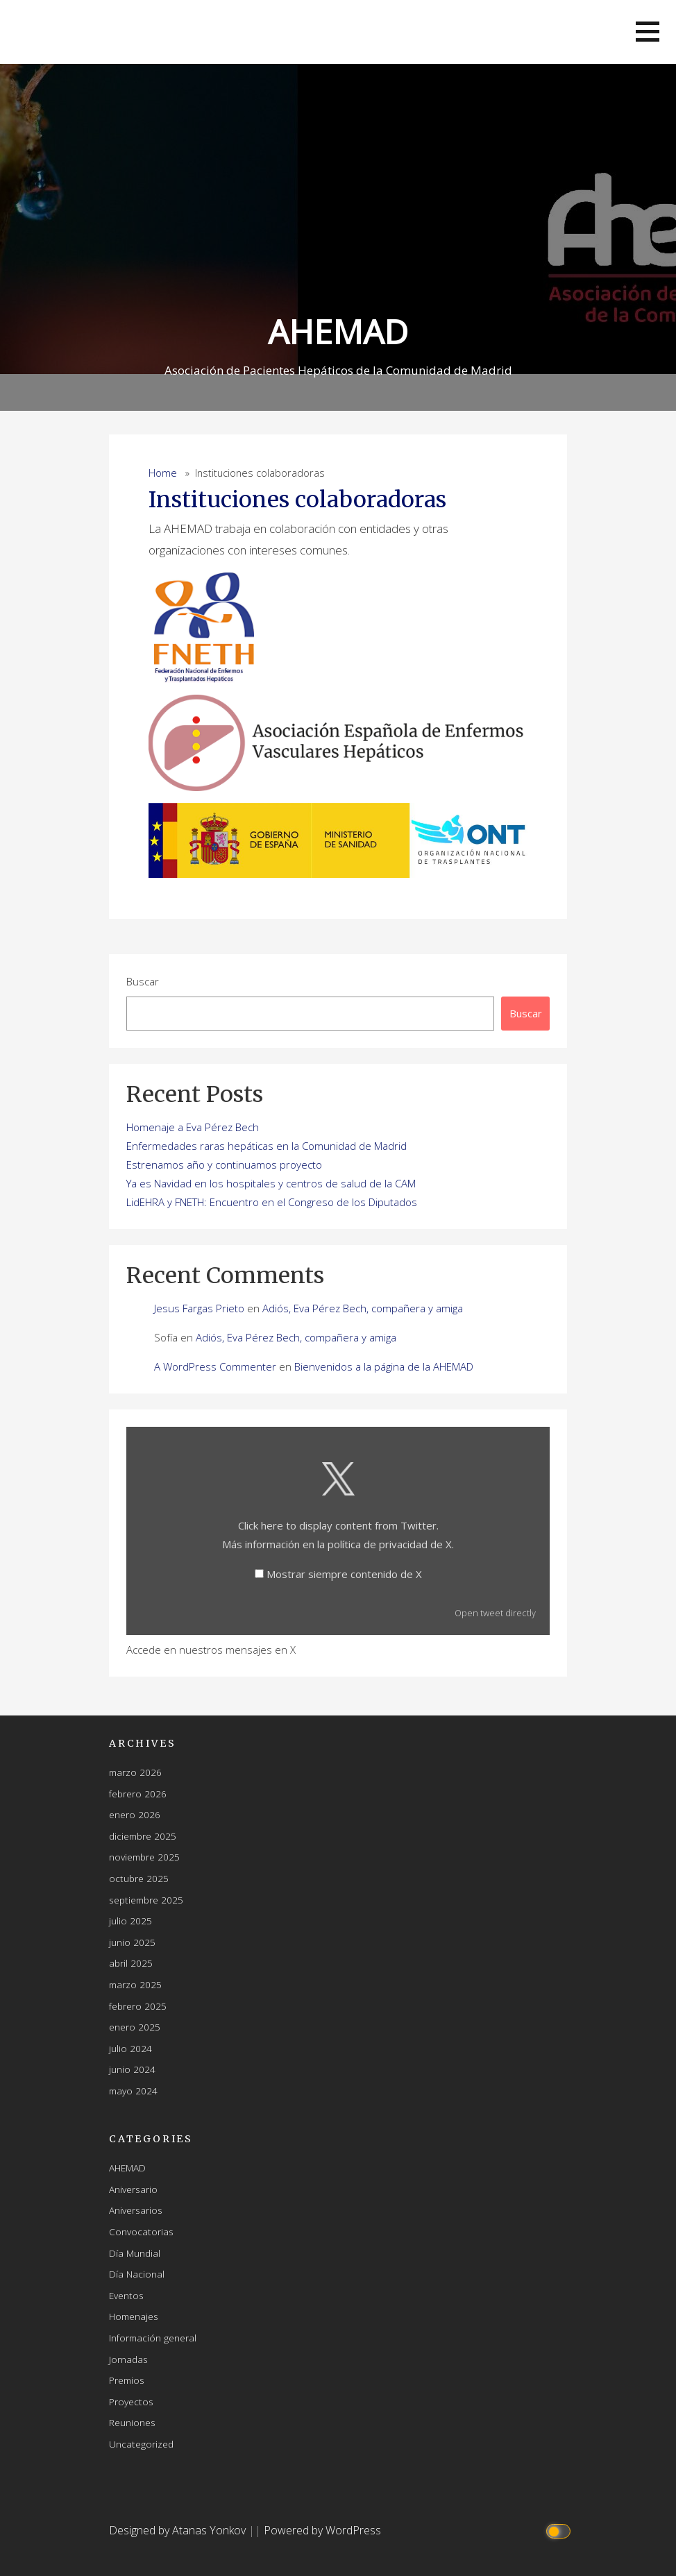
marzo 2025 (135, 1984)
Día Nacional (136, 2273)
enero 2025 (134, 2026)
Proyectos (131, 2401)
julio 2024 (130, 2048)
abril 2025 (131, 1962)
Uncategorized (141, 2443)
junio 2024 (132, 2069)
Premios (126, 2380)
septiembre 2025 (146, 1899)
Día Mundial (134, 2253)
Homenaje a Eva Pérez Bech (192, 1127)
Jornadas (128, 2359)
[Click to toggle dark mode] (560, 2530)
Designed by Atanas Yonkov (178, 2530)
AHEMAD (338, 331)
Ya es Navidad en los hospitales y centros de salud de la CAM (271, 1183)
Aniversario (133, 2189)
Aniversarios (135, 2210)
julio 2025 (130, 1920)
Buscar (142, 981)
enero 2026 (134, 1814)
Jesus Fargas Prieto (199, 1308)
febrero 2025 (138, 2005)
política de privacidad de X (390, 1544)
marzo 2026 (135, 1772)
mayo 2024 (133, 2090)
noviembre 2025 (144, 1856)
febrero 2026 (138, 1793)
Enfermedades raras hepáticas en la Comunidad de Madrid (266, 1146)
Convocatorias (141, 2231)
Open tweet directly (495, 1613)
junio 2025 (132, 1942)
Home (163, 473)
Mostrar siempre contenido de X (344, 1574)
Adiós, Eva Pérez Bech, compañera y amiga (362, 1308)
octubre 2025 (139, 1878)
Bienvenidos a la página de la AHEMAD (383, 1366)
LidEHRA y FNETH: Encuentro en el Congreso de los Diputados (271, 1202)
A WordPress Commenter (215, 1366)
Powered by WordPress (322, 2530)
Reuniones (132, 2422)
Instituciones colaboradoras (297, 500)
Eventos (126, 2295)
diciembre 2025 (142, 1835)
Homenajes (133, 2316)
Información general (152, 2337)
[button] (647, 31)
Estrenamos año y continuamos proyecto (224, 1164)
